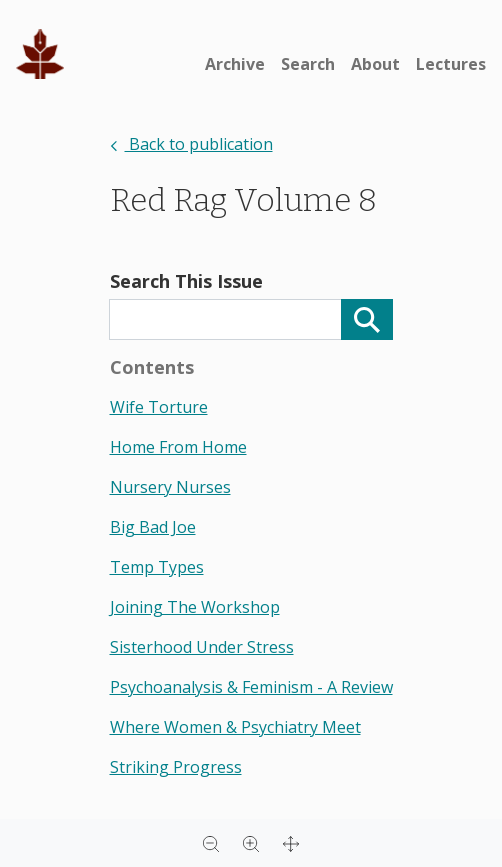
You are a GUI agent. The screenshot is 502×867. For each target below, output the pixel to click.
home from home (178, 447)
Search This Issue (186, 281)
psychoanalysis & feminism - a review (251, 687)
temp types (157, 567)
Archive (235, 64)
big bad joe (153, 527)
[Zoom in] (251, 843)
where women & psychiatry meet (235, 727)
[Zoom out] (211, 843)
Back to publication (191, 144)
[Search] (367, 319)
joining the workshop (195, 607)
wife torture (159, 407)
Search (308, 64)
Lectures (451, 64)
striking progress (176, 767)
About (375, 64)
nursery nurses (170, 487)
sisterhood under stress (202, 647)
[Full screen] (291, 843)
